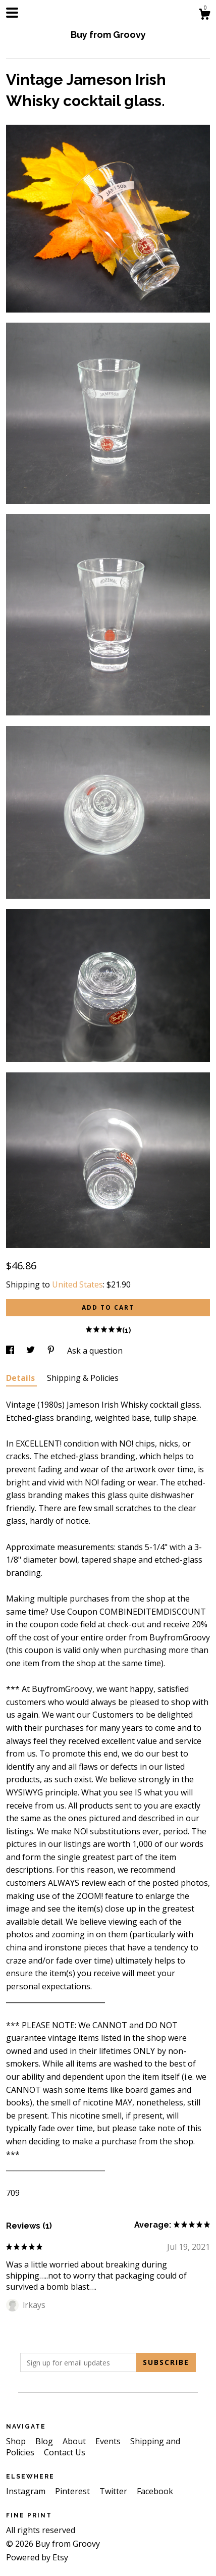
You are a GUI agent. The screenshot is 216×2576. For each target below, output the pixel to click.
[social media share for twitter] (31, 1350)
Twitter (114, 2491)
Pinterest (73, 2491)
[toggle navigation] (12, 13)
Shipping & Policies (83, 1377)
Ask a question (95, 1350)
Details (21, 1377)
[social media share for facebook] (11, 1350)
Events (109, 2441)
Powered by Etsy (37, 2557)
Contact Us (64, 2452)
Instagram (26, 2491)
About (75, 2441)
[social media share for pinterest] (52, 1350)
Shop (17, 2441)
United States (77, 1284)
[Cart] (204, 15)
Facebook (155, 2491)
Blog (45, 2441)
